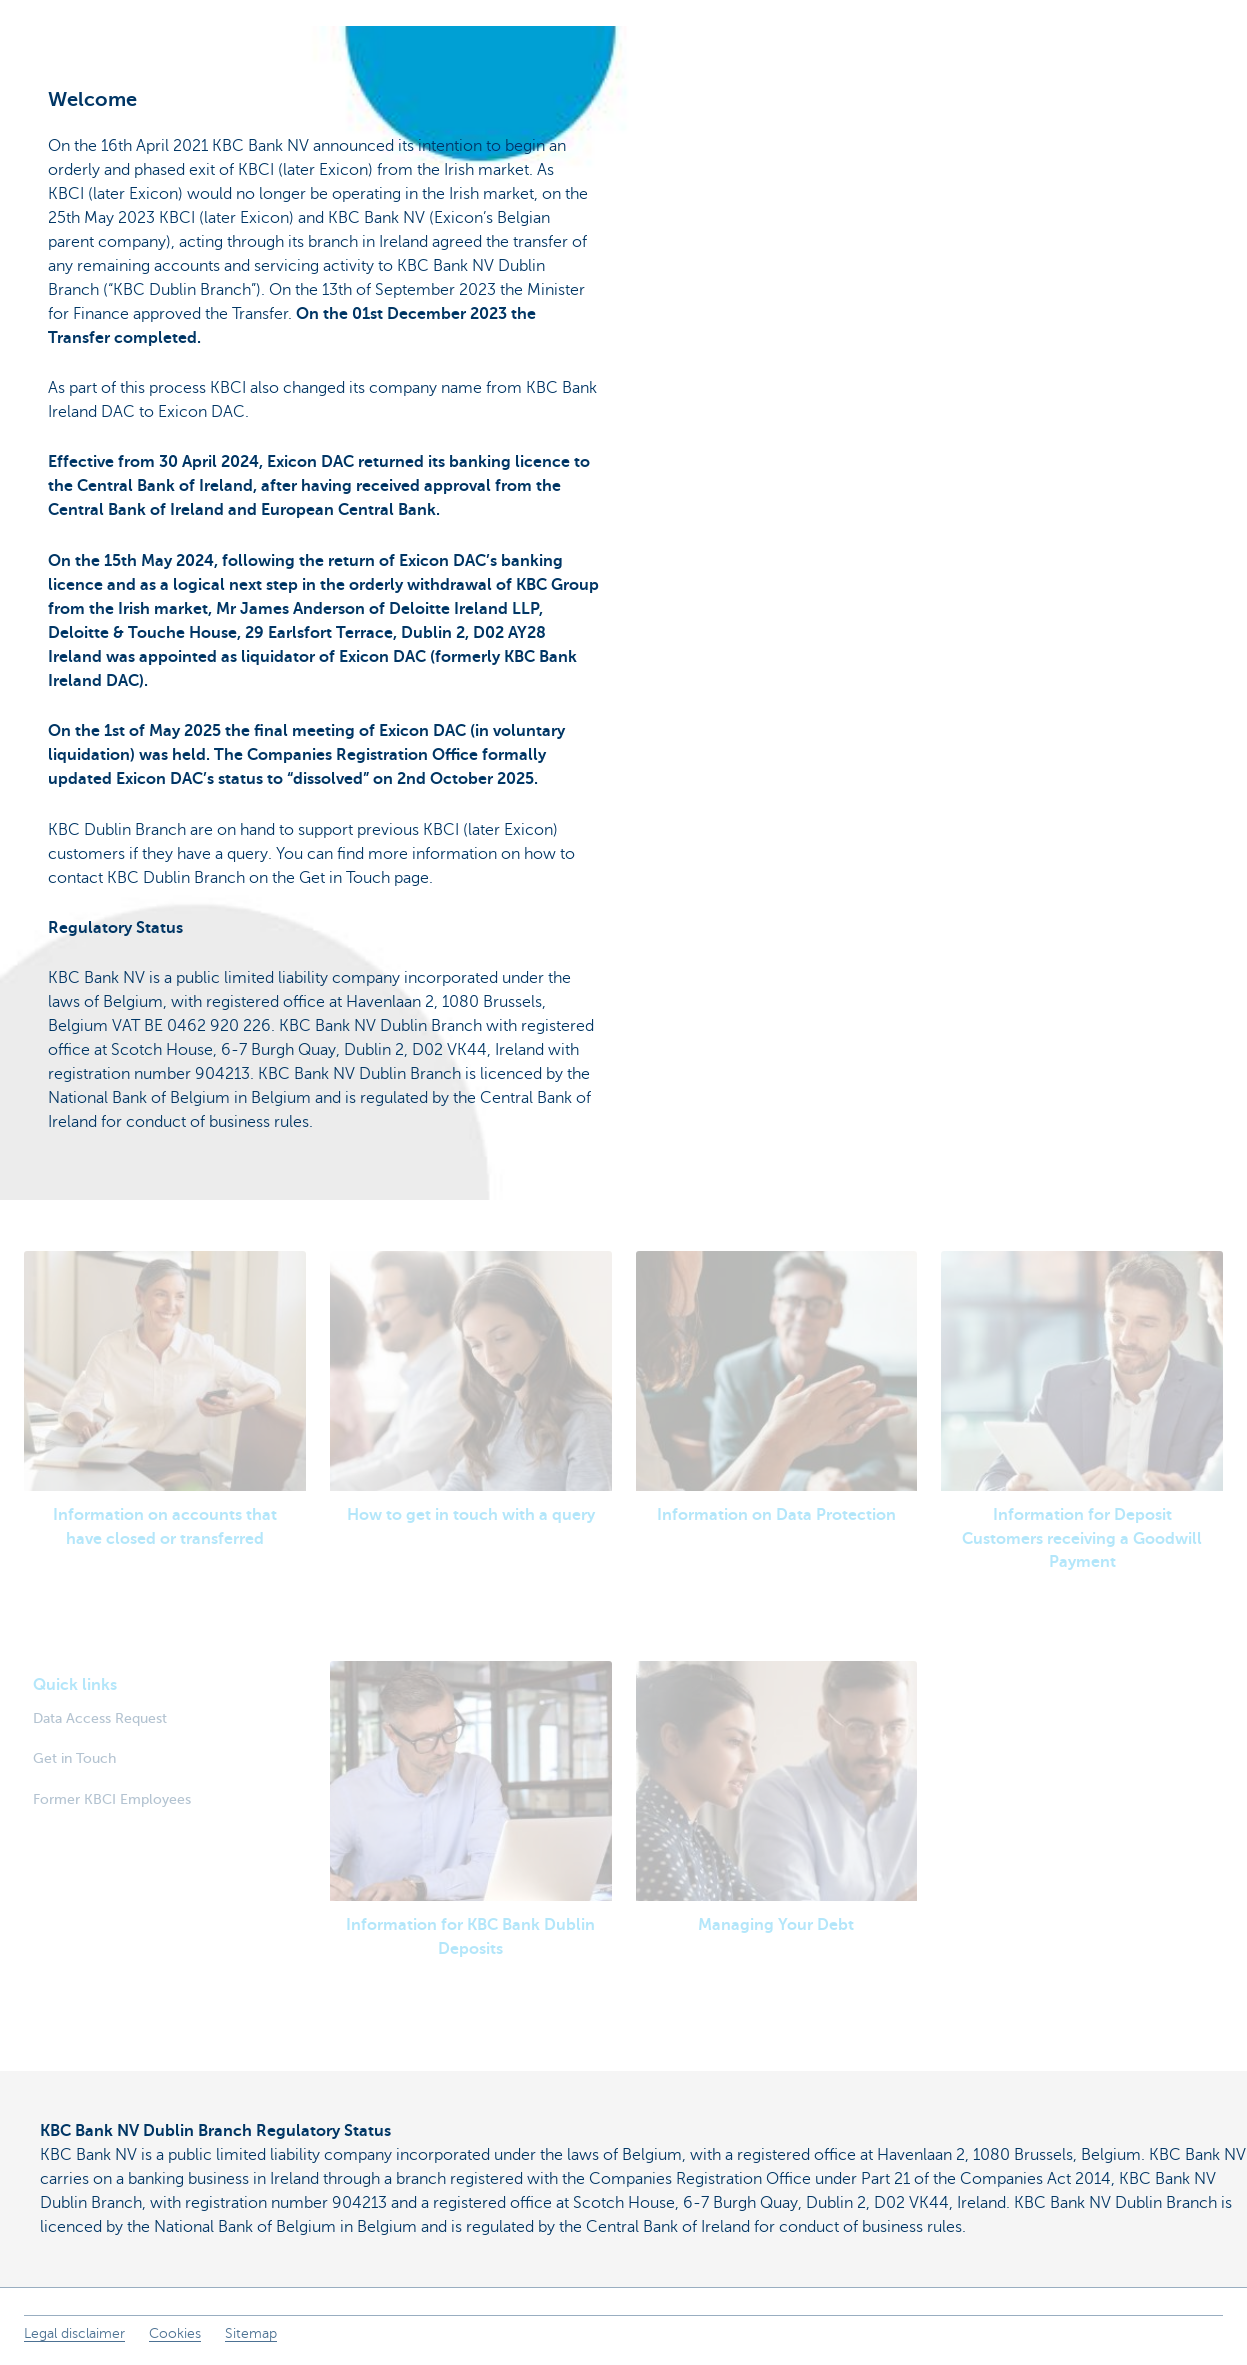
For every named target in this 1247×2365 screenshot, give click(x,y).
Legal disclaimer (74, 2333)
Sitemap (251, 2333)
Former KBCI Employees (112, 1799)
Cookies (175, 2333)
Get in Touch (74, 1758)
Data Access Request (100, 1718)
